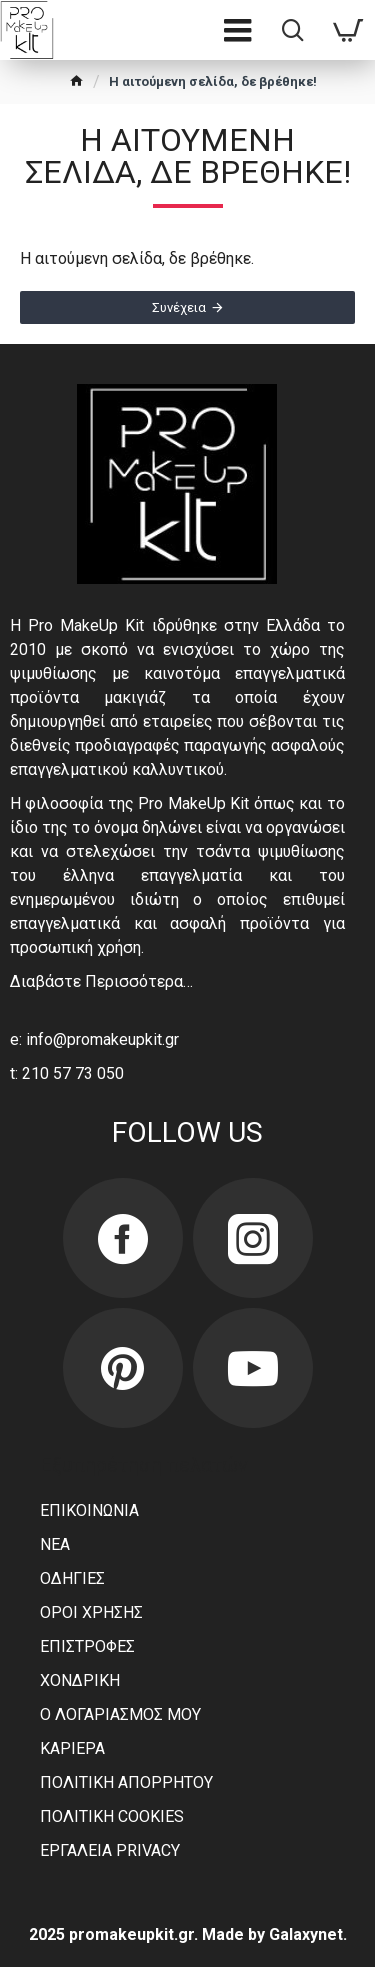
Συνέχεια (179, 307)
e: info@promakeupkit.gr (94, 1039)
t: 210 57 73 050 (67, 1073)
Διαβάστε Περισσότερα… (101, 981)
